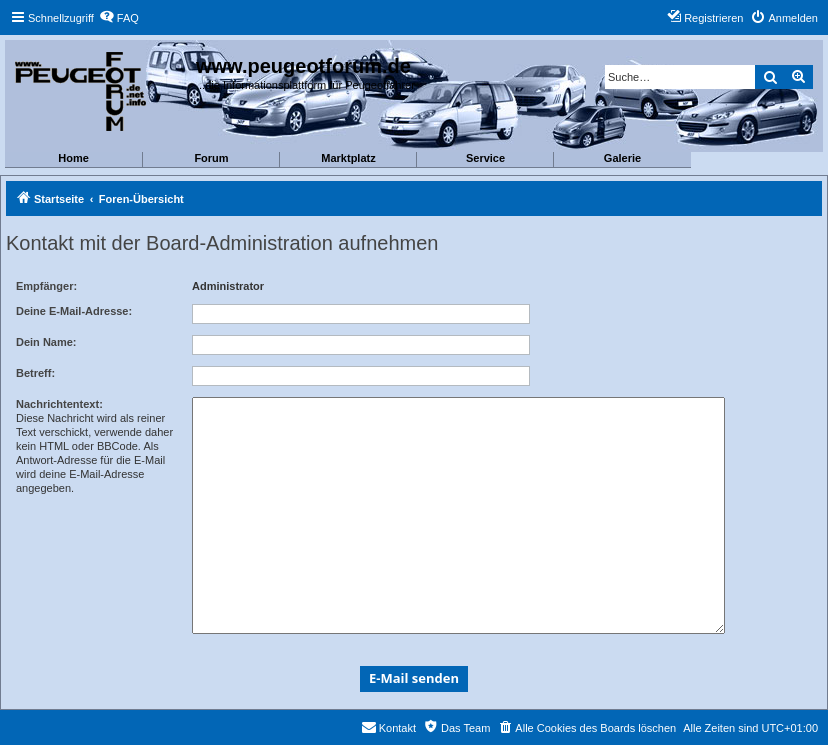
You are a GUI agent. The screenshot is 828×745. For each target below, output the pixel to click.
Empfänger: (46, 286)
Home (73, 158)
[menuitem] (119, 18)
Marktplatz (348, 158)
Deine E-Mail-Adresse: (74, 311)
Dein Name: (46, 342)
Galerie (622, 158)
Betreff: (35, 373)
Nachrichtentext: (59, 404)
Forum (211, 158)
